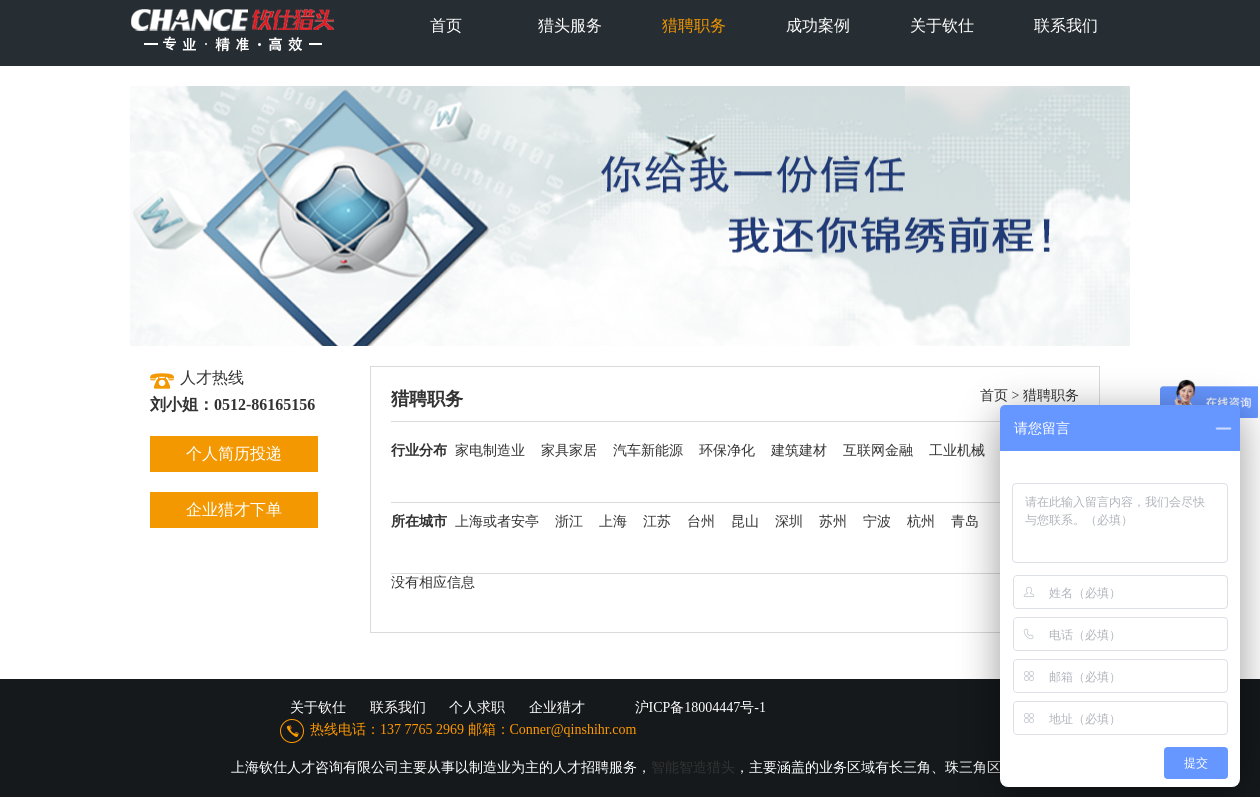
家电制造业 (490, 450)
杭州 (921, 521)
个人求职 (477, 707)
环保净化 (727, 450)
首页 (994, 395)
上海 (613, 521)
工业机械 (957, 450)
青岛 (965, 521)
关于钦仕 (318, 707)
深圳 (789, 521)
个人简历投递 (234, 453)
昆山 (745, 521)
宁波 (877, 521)
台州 (701, 521)
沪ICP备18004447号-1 (700, 707)
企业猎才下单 (234, 509)
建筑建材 (799, 450)
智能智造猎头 (693, 767)
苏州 (833, 521)
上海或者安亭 (497, 521)
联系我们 (398, 707)
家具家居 (569, 450)
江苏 (657, 521)
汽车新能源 (648, 450)
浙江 (569, 521)
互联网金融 (878, 450)
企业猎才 (557, 707)
